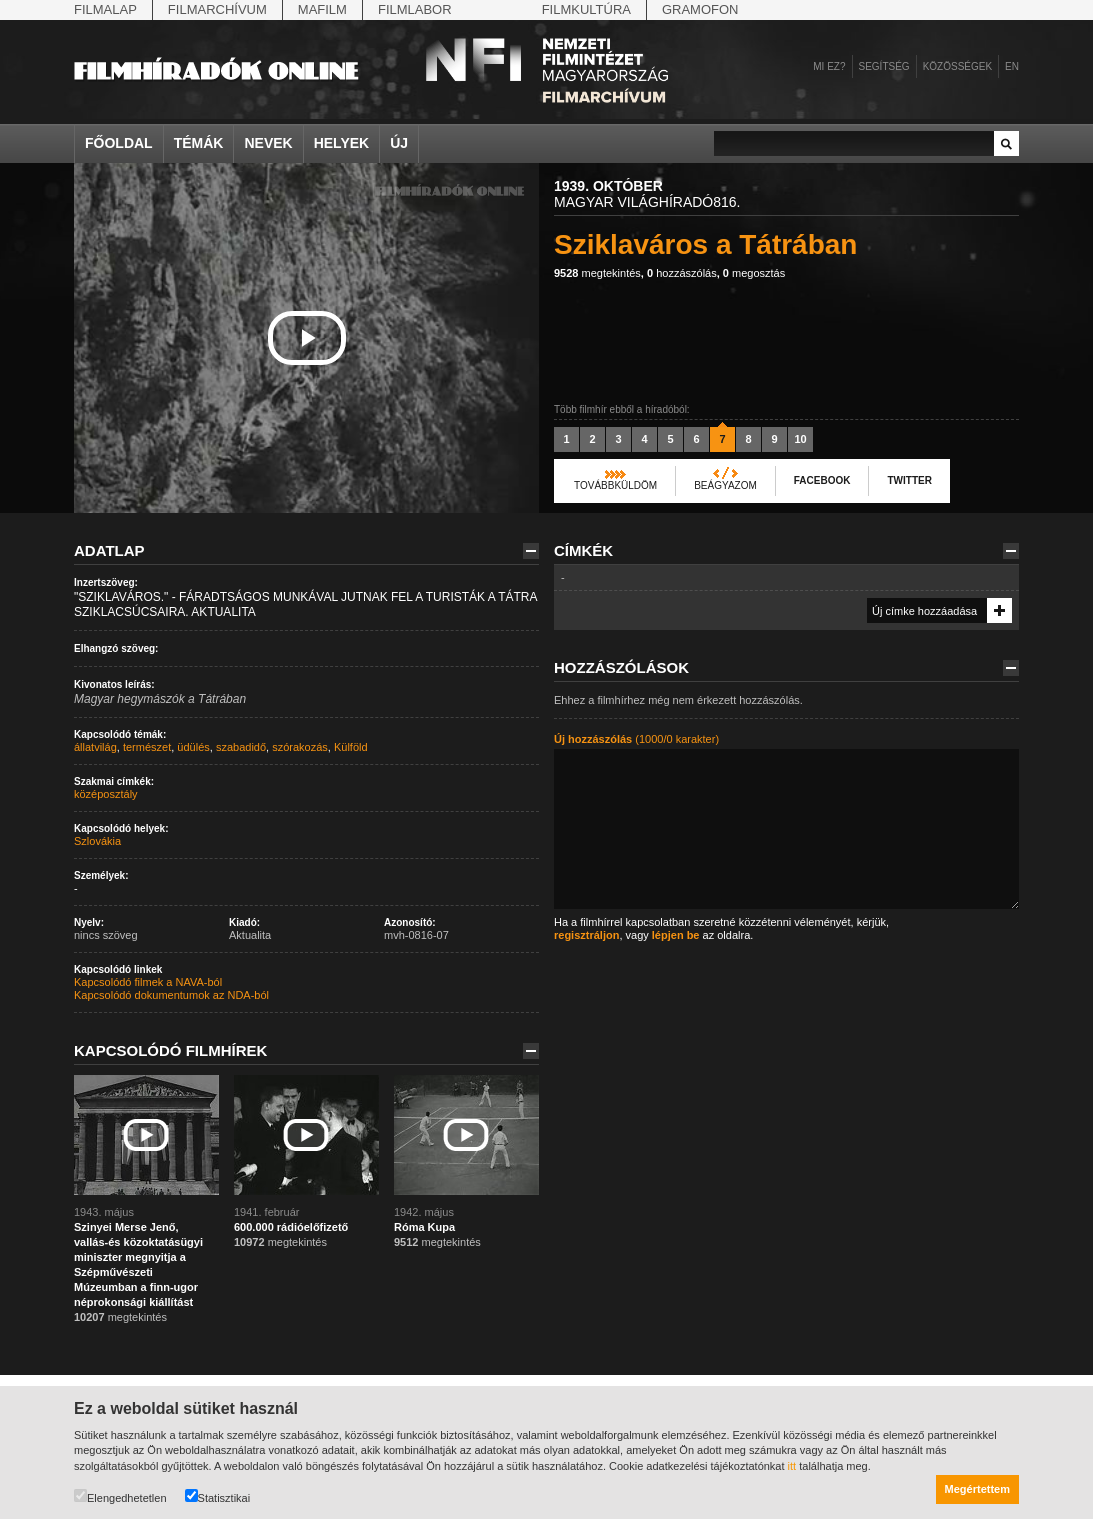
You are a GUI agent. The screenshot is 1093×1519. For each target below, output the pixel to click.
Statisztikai (218, 1496)
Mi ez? (829, 66)
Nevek (268, 143)
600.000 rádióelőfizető (291, 1227)
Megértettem (977, 1489)
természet (147, 747)
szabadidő (241, 747)
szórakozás (300, 747)
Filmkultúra (586, 9)
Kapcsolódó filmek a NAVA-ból (148, 982)
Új (399, 143)
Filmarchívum (217, 9)
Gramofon (700, 9)
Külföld (351, 747)
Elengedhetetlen (120, 1496)
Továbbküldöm (615, 485)
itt (792, 1466)
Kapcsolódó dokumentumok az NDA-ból (171, 995)
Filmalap (105, 9)
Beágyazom (725, 485)
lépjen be (676, 935)
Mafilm (322, 9)
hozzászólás (682, 273)
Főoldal (119, 143)
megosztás (754, 273)
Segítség (884, 66)
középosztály (106, 794)
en (1012, 66)
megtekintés (597, 273)
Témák (199, 143)
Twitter (909, 480)
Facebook (822, 480)
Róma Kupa (424, 1227)
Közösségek (957, 66)
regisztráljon (586, 935)
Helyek (342, 143)
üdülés (193, 747)
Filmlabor (415, 9)
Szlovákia (97, 841)
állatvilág (95, 747)
